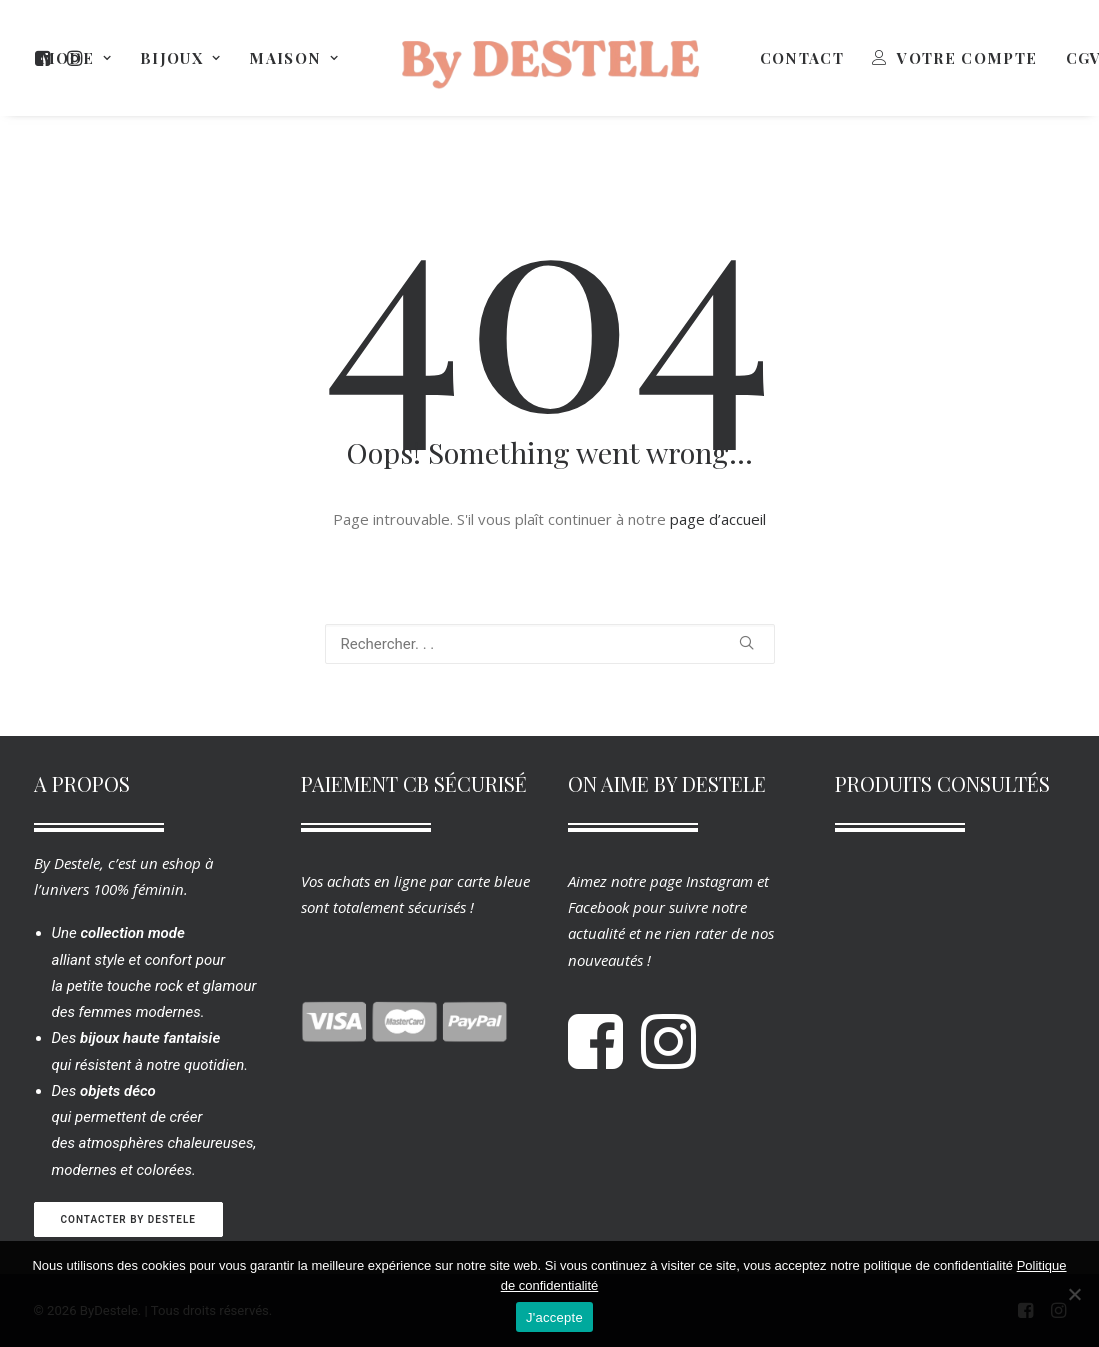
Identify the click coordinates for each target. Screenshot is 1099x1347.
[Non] (1074, 1294)
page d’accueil (718, 519)
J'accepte (554, 1317)
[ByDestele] (550, 58)
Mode (76, 58)
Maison (294, 58)
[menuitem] (76, 58)
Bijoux (180, 58)
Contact (802, 58)
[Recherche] (550, 644)
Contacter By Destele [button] (128, 1219)
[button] (746, 642)
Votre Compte (967, 58)
